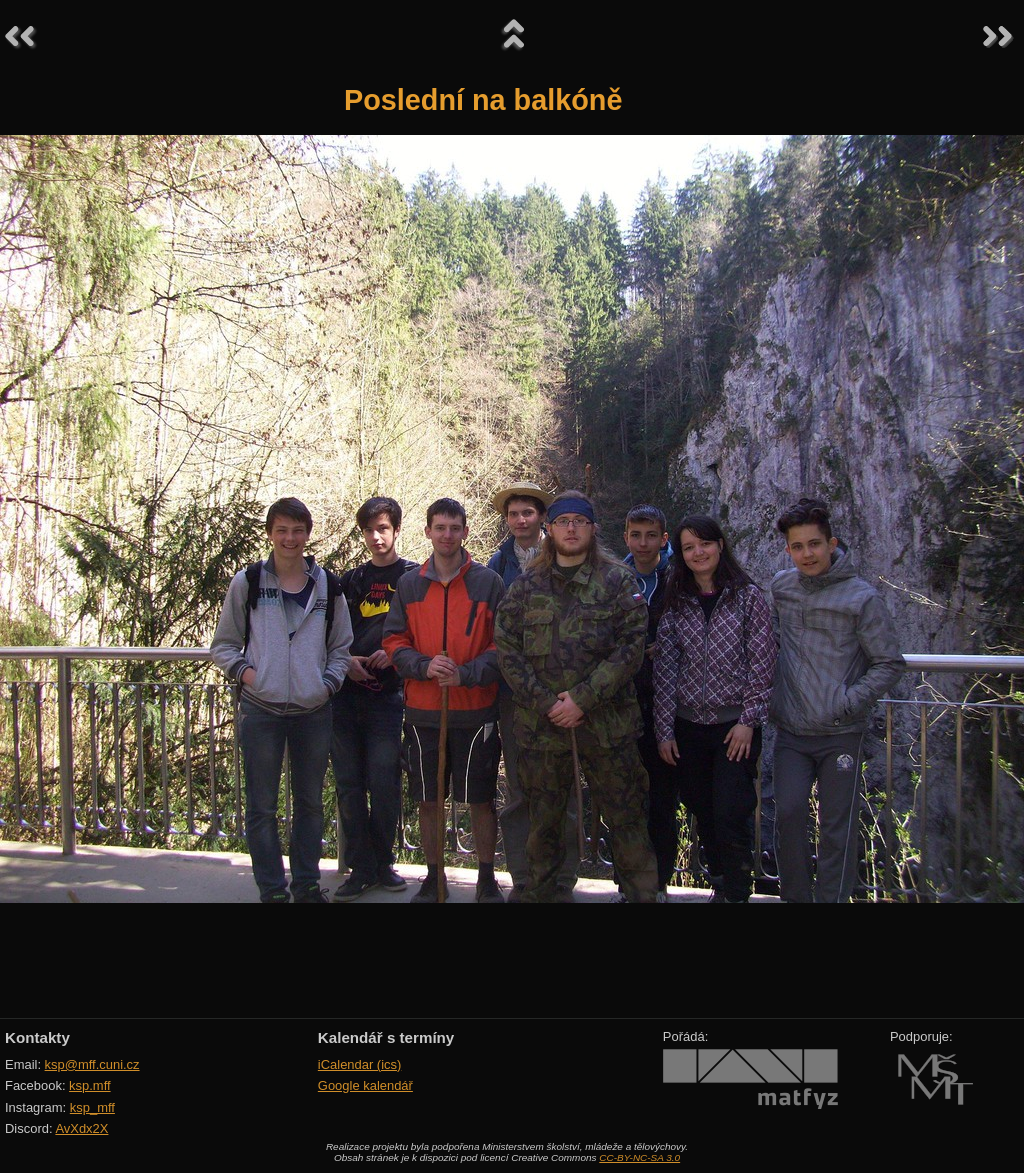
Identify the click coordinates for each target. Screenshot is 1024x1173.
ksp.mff (90, 1085)
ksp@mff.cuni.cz (92, 1064)
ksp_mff (92, 1107)
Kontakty (37, 1037)
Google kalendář (365, 1085)
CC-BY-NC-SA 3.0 (639, 1157)
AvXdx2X (81, 1128)
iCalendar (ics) (360, 1064)
